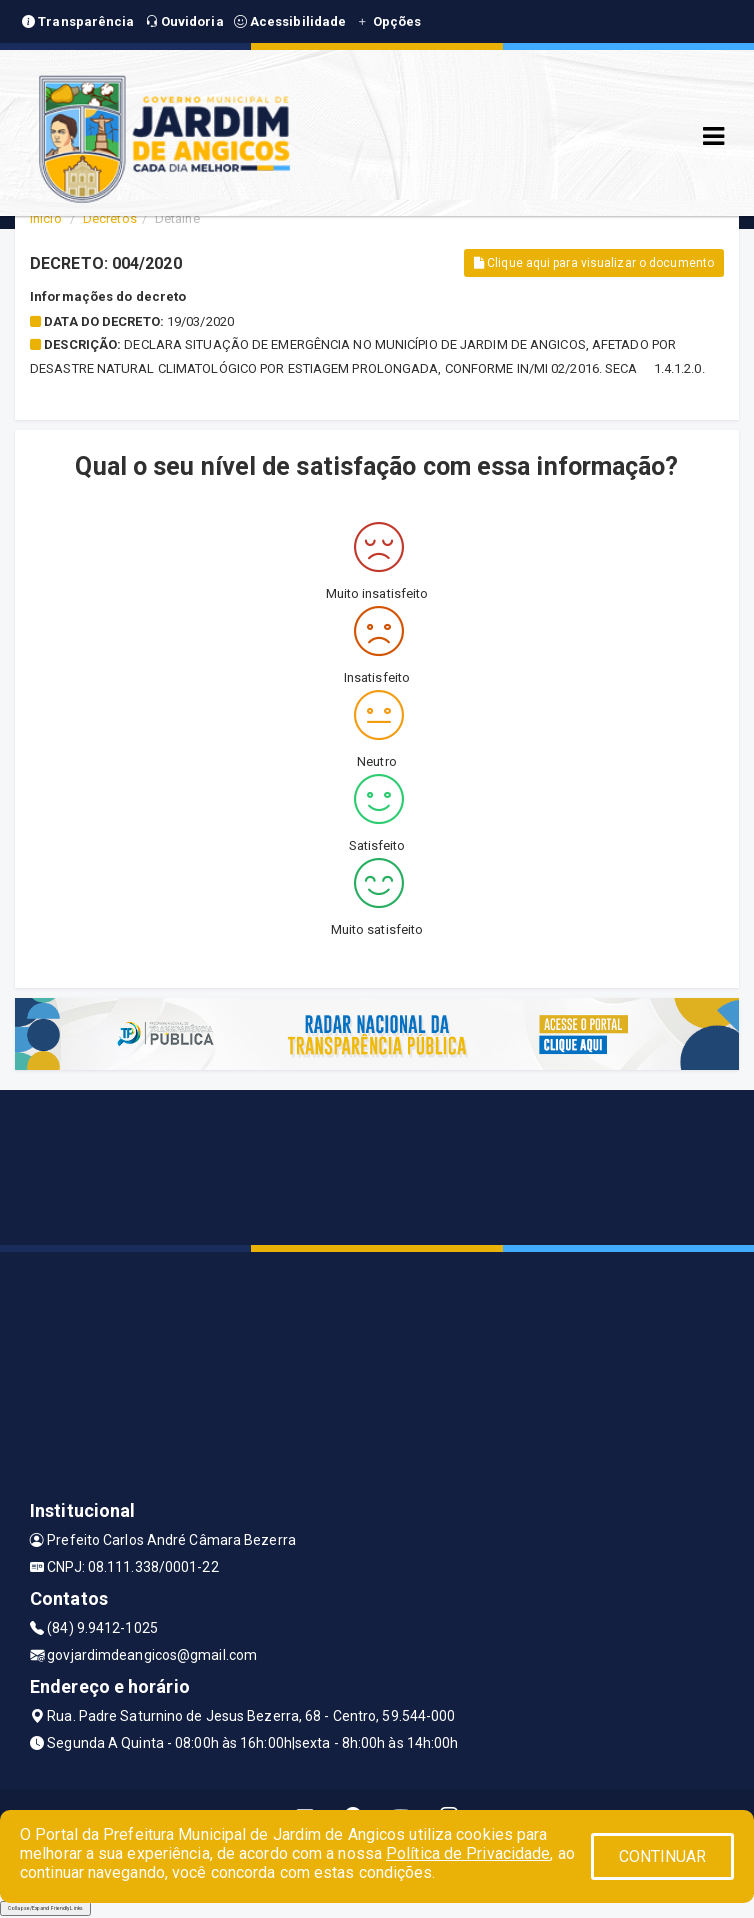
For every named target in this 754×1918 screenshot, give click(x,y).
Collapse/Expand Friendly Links (45, 1908)
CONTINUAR (663, 1856)
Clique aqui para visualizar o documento (594, 263)
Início (46, 218)
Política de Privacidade (468, 1853)
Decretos (110, 218)
